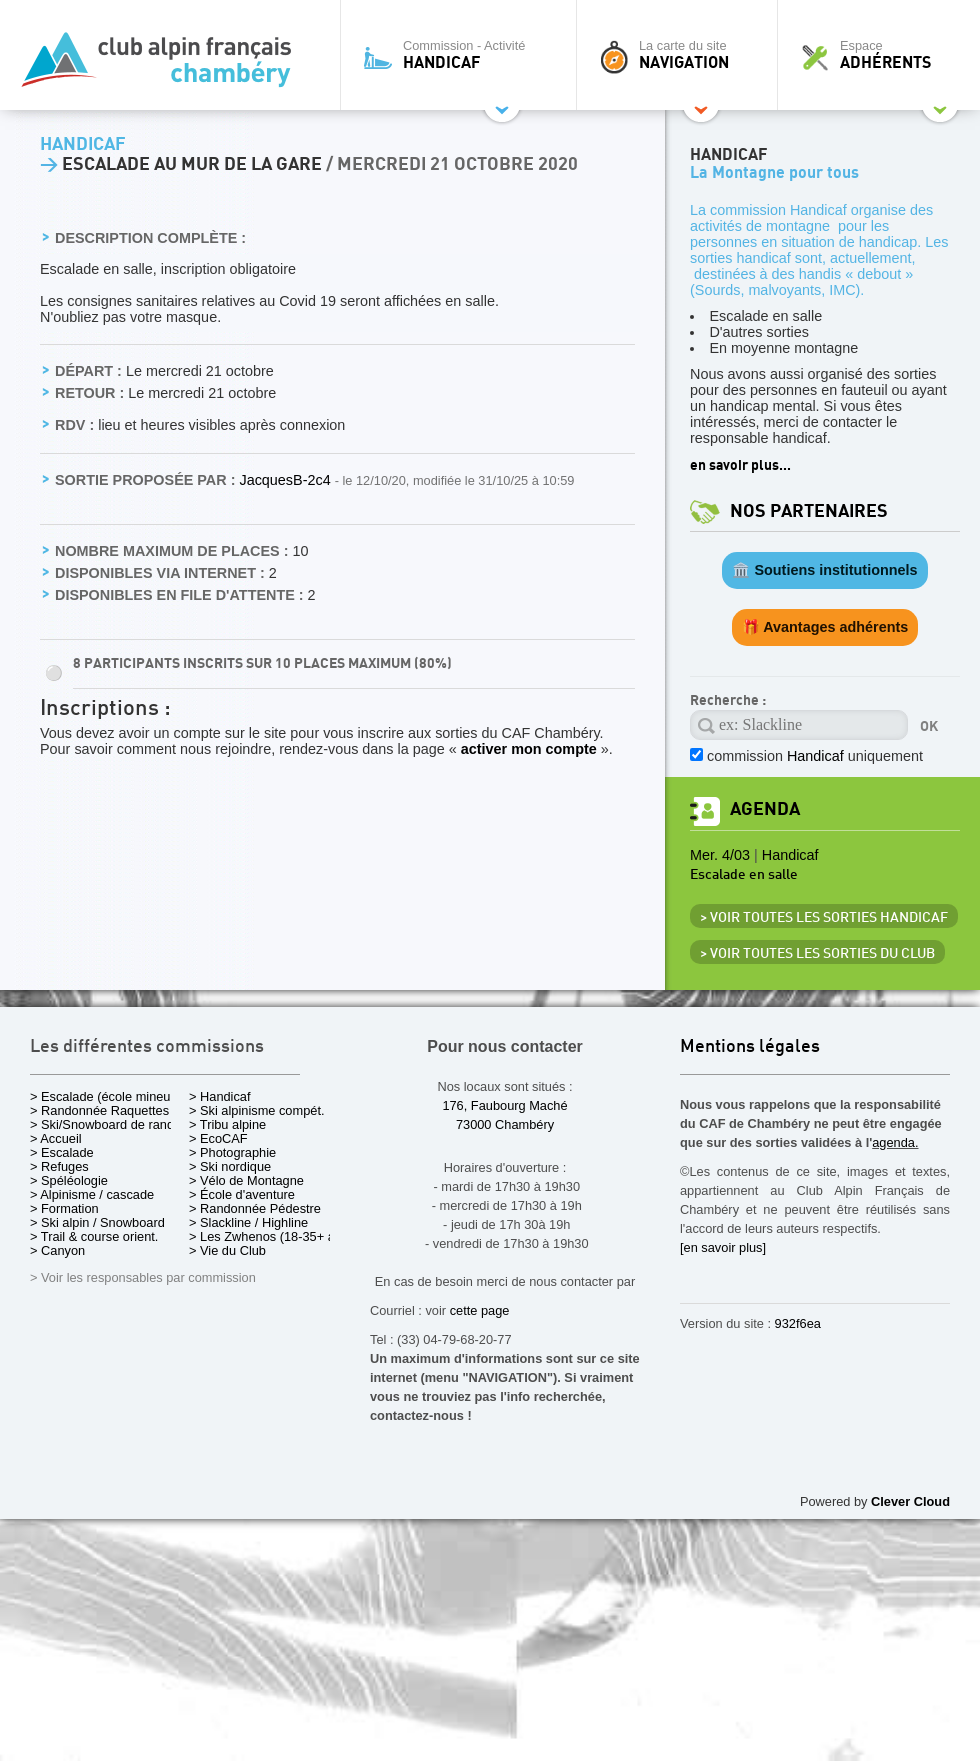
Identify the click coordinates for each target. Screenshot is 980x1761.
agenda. (895, 1142)
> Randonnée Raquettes (99, 1110)
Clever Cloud (910, 1501)
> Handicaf (220, 1096)
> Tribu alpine (227, 1124)
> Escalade (62, 1152)
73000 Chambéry (505, 1124)
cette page (480, 1310)
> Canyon (57, 1250)
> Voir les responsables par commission (143, 1277)
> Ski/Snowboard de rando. (107, 1124)
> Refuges (59, 1166)
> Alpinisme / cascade (92, 1194)
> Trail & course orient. (94, 1236)
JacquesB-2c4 (286, 480)
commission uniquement (815, 756)
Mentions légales (750, 1047)
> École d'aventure (242, 1194)
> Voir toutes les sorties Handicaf (824, 918)
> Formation (64, 1208)
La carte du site (682, 55)
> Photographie (232, 1152)
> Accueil (56, 1138)
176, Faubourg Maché (504, 1105)
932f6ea (798, 1323)
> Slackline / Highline (248, 1222)
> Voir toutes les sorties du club (817, 954)
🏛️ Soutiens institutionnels (824, 570)
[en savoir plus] (723, 1247)
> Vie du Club (227, 1250)
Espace (884, 55)
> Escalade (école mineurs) (107, 1096)
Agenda (765, 809)
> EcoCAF (218, 1138)
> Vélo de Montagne (246, 1180)
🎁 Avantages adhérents (825, 627)
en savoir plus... (740, 465)
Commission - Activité (463, 55)
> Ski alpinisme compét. (257, 1110)
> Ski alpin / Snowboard (97, 1222)
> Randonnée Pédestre (255, 1208)
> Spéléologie (69, 1180)
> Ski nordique (230, 1166)
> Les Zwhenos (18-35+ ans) (271, 1236)
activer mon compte (529, 749)
